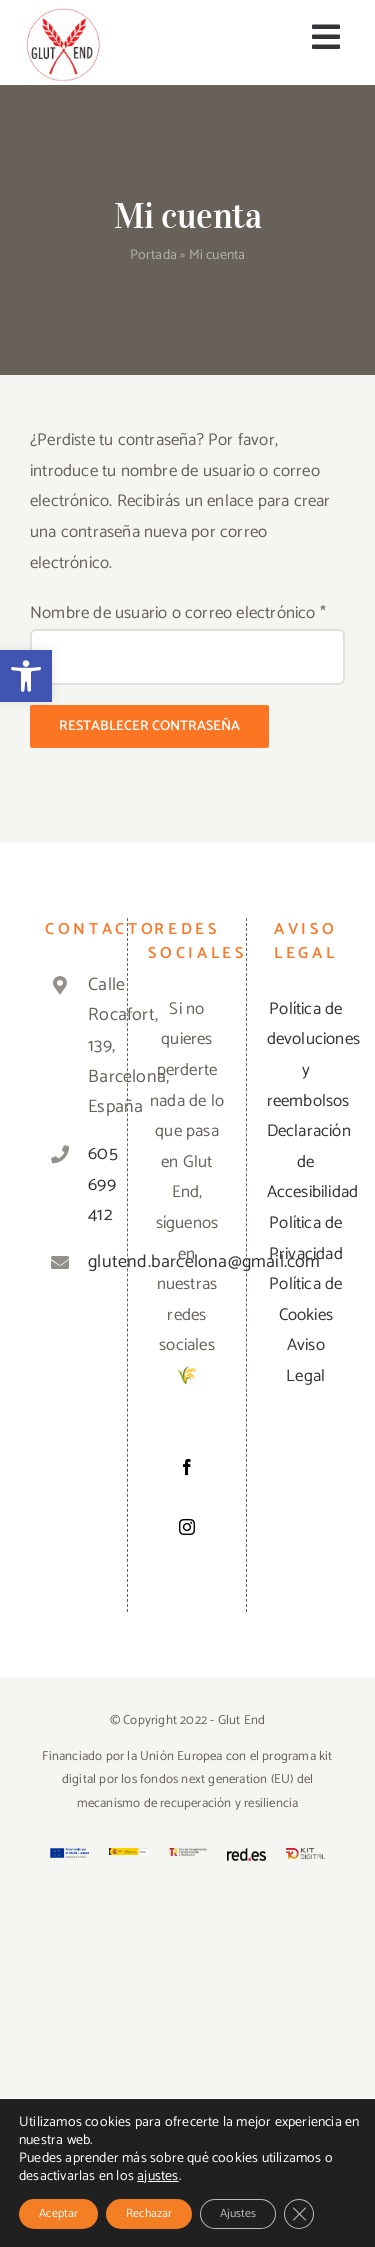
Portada (153, 255)
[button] (26, 676)
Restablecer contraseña (149, 726)
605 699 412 (90, 1184)
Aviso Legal (305, 1360)
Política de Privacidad (306, 1238)
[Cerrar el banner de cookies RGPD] (299, 2214)
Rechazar (149, 2213)
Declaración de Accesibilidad (306, 1161)
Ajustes (238, 2213)
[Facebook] (187, 1467)
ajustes (157, 2177)
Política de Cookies (305, 1299)
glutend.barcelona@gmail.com (90, 1262)
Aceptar (58, 2213)
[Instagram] (187, 1527)
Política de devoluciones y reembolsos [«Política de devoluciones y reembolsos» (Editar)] (306, 1055)
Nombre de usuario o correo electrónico (178, 613)
